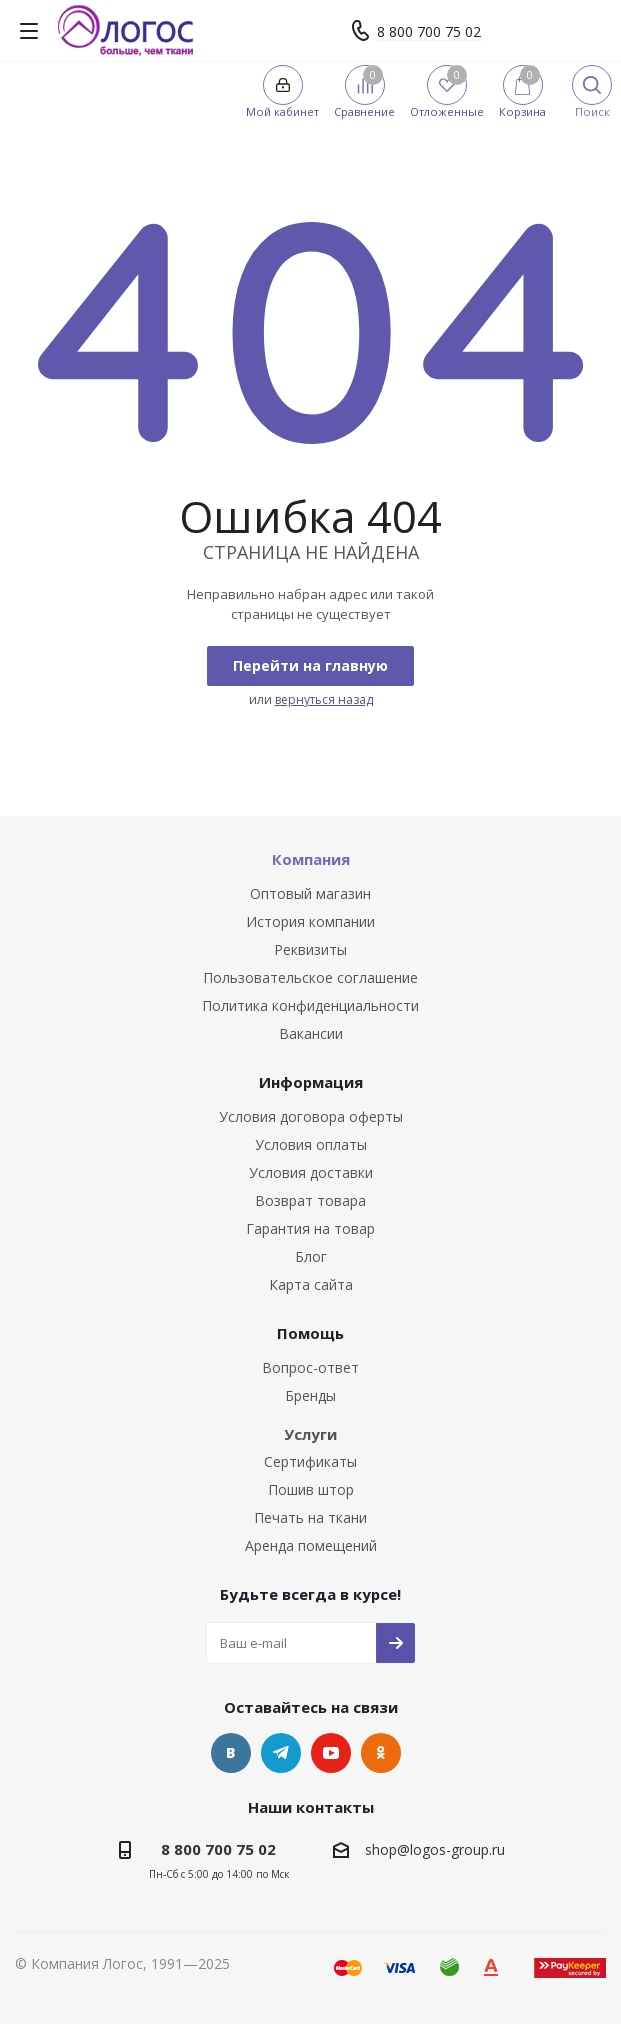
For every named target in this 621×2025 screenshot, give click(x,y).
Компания (311, 859)
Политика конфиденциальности (310, 1005)
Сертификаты (310, 1461)
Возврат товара (310, 1200)
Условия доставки (311, 1172)
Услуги (310, 1434)
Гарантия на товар (310, 1228)
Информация (311, 1082)
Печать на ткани (310, 1517)
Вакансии (311, 1033)
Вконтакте (231, 1753)
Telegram (281, 1753)
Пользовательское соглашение (310, 977)
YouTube (331, 1753)
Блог (311, 1256)
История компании (310, 921)
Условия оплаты (311, 1144)
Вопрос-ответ (310, 1367)
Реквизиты (310, 949)
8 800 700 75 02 (429, 31)
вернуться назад (324, 699)
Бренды (310, 1395)
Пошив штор (311, 1489)
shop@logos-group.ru (435, 1849)
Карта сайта (311, 1284)
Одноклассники (381, 1753)
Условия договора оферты (311, 1116)
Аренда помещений (311, 1545)
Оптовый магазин (310, 893)
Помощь (310, 1333)
